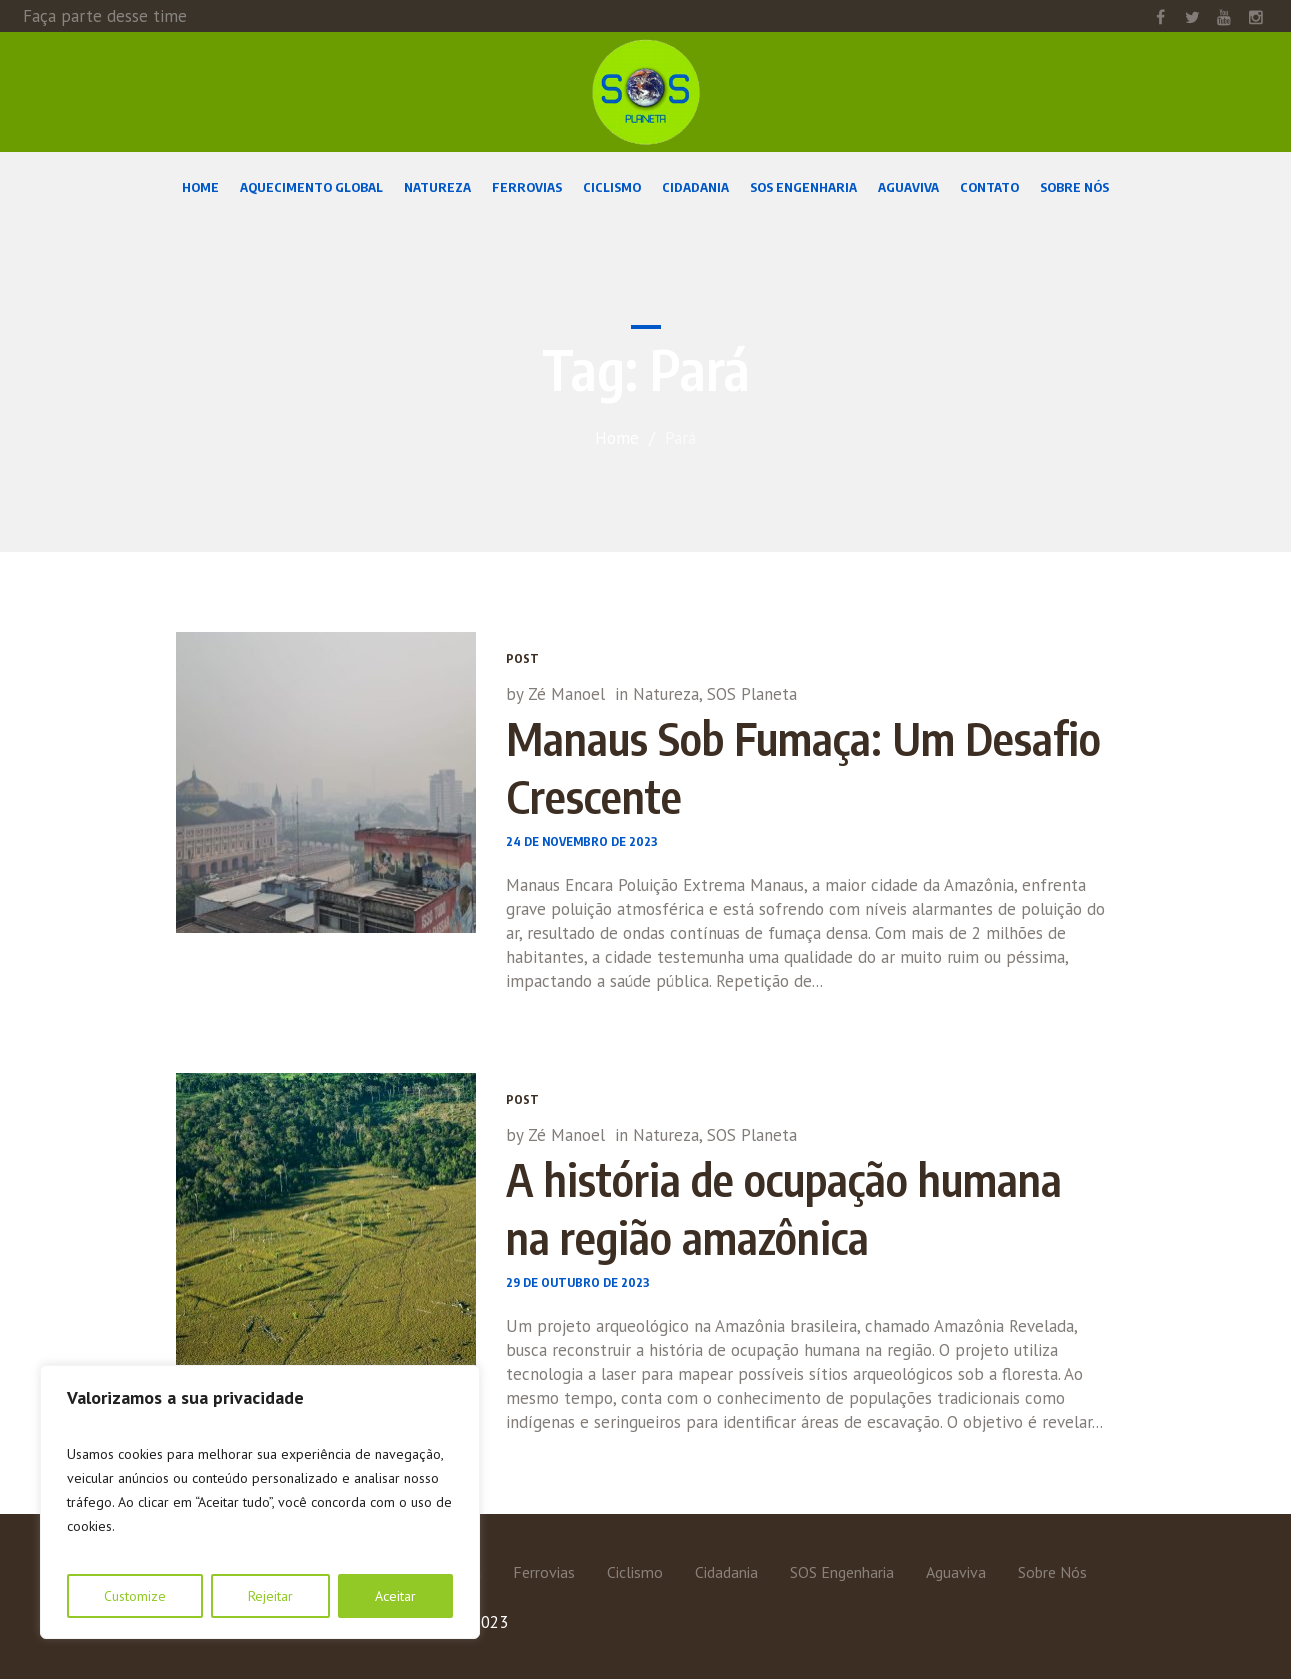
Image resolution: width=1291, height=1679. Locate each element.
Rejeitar (270, 1596)
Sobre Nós (1052, 1572)
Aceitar (395, 1596)
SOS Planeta (752, 694)
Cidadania (726, 1572)
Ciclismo (635, 1572)
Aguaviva (956, 1572)
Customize (135, 1596)
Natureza (666, 694)
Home (617, 438)
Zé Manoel (566, 694)
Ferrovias (544, 1572)
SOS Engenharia (842, 1572)
